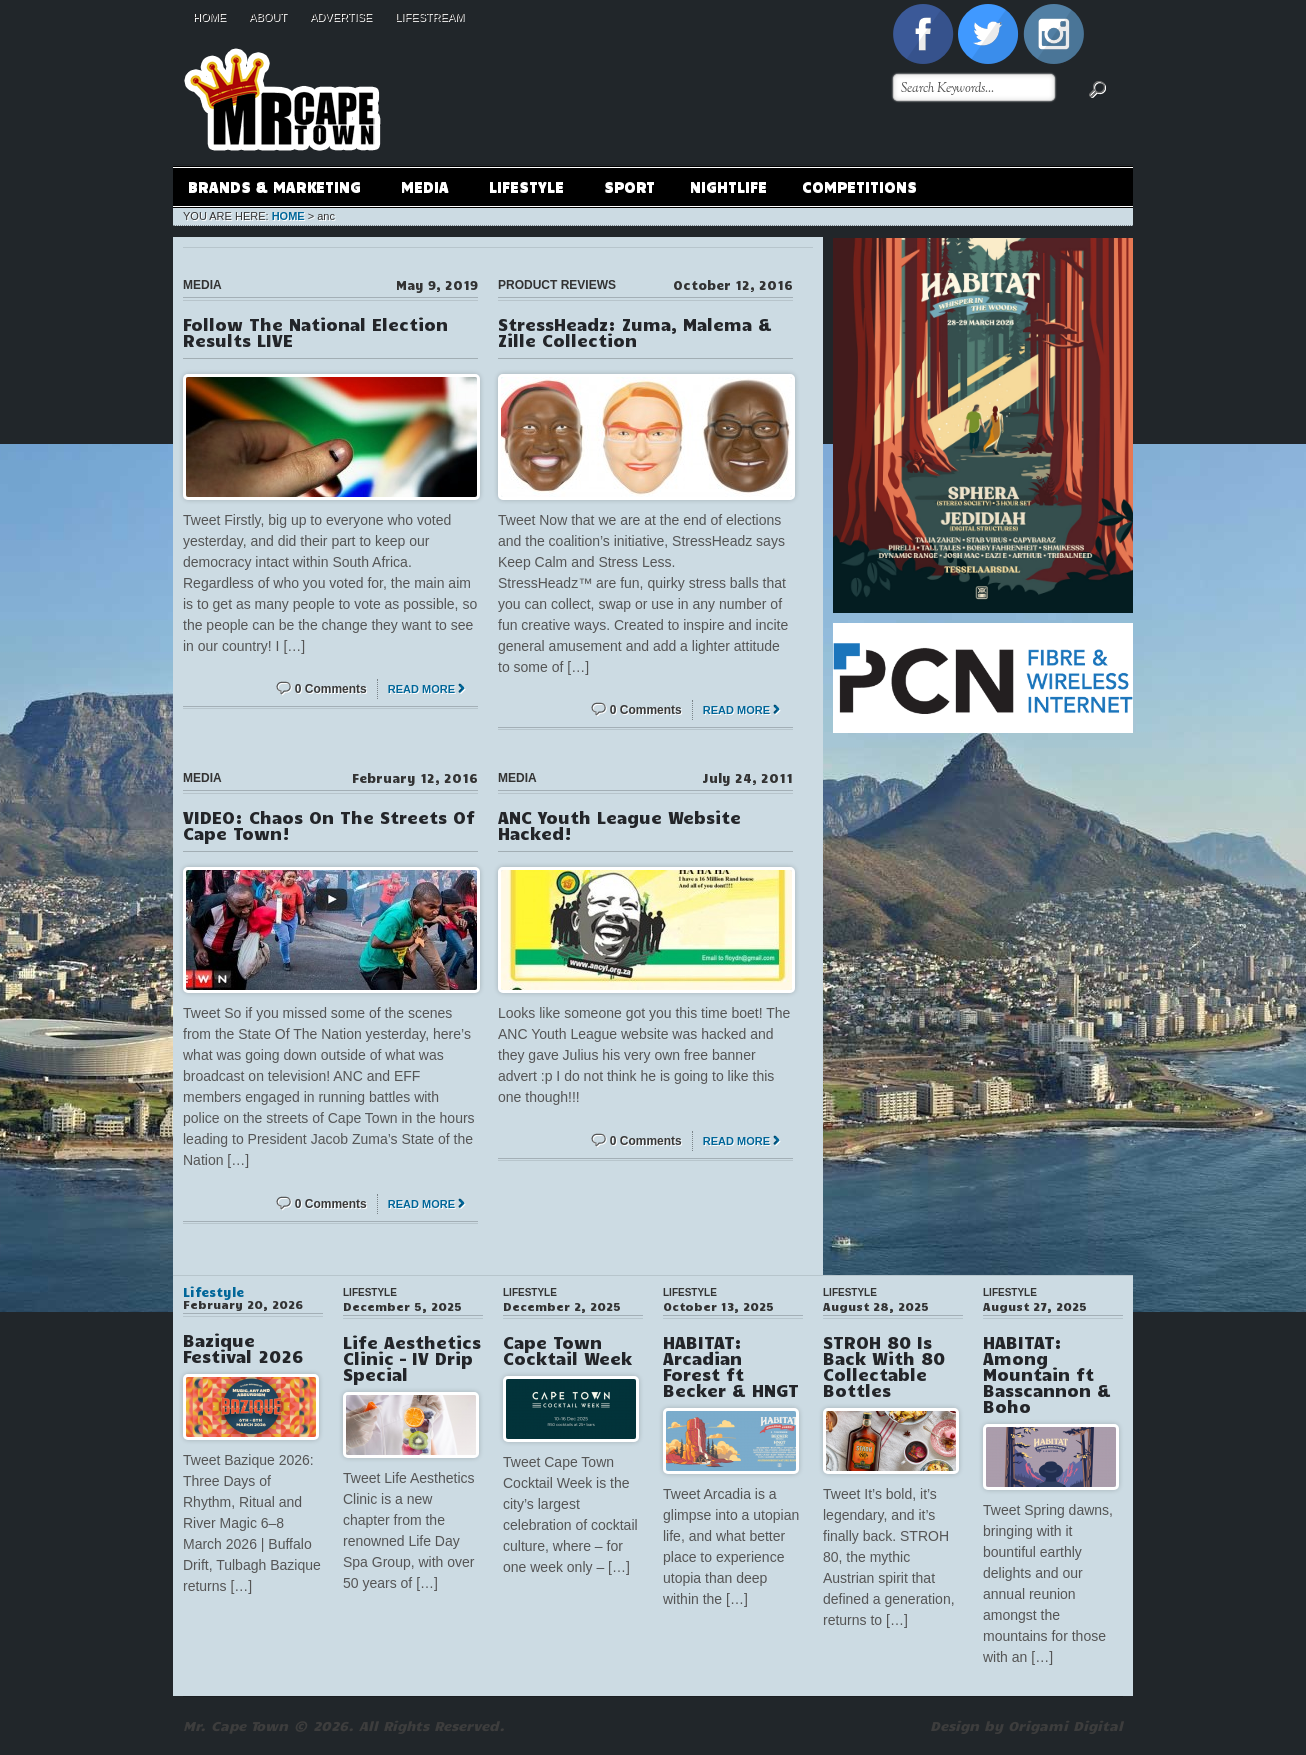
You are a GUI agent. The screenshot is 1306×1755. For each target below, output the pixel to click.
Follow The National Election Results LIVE (315, 332)
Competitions (859, 186)
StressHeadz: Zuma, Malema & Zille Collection (635, 332)
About (268, 17)
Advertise (341, 17)
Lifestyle (526, 189)
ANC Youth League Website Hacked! (619, 825)
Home (209, 17)
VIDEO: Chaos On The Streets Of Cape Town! (329, 825)
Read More (421, 689)
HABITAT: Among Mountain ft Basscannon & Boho (1047, 1374)
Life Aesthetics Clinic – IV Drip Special (412, 1358)
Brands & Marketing (274, 189)
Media (424, 189)
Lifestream (429, 17)
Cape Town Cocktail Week (567, 1350)
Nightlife (728, 186)
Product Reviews (557, 285)
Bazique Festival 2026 (243, 1348)
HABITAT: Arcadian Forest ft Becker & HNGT (731, 1366)
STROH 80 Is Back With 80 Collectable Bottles (884, 1366)
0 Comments (331, 689)
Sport (629, 186)
